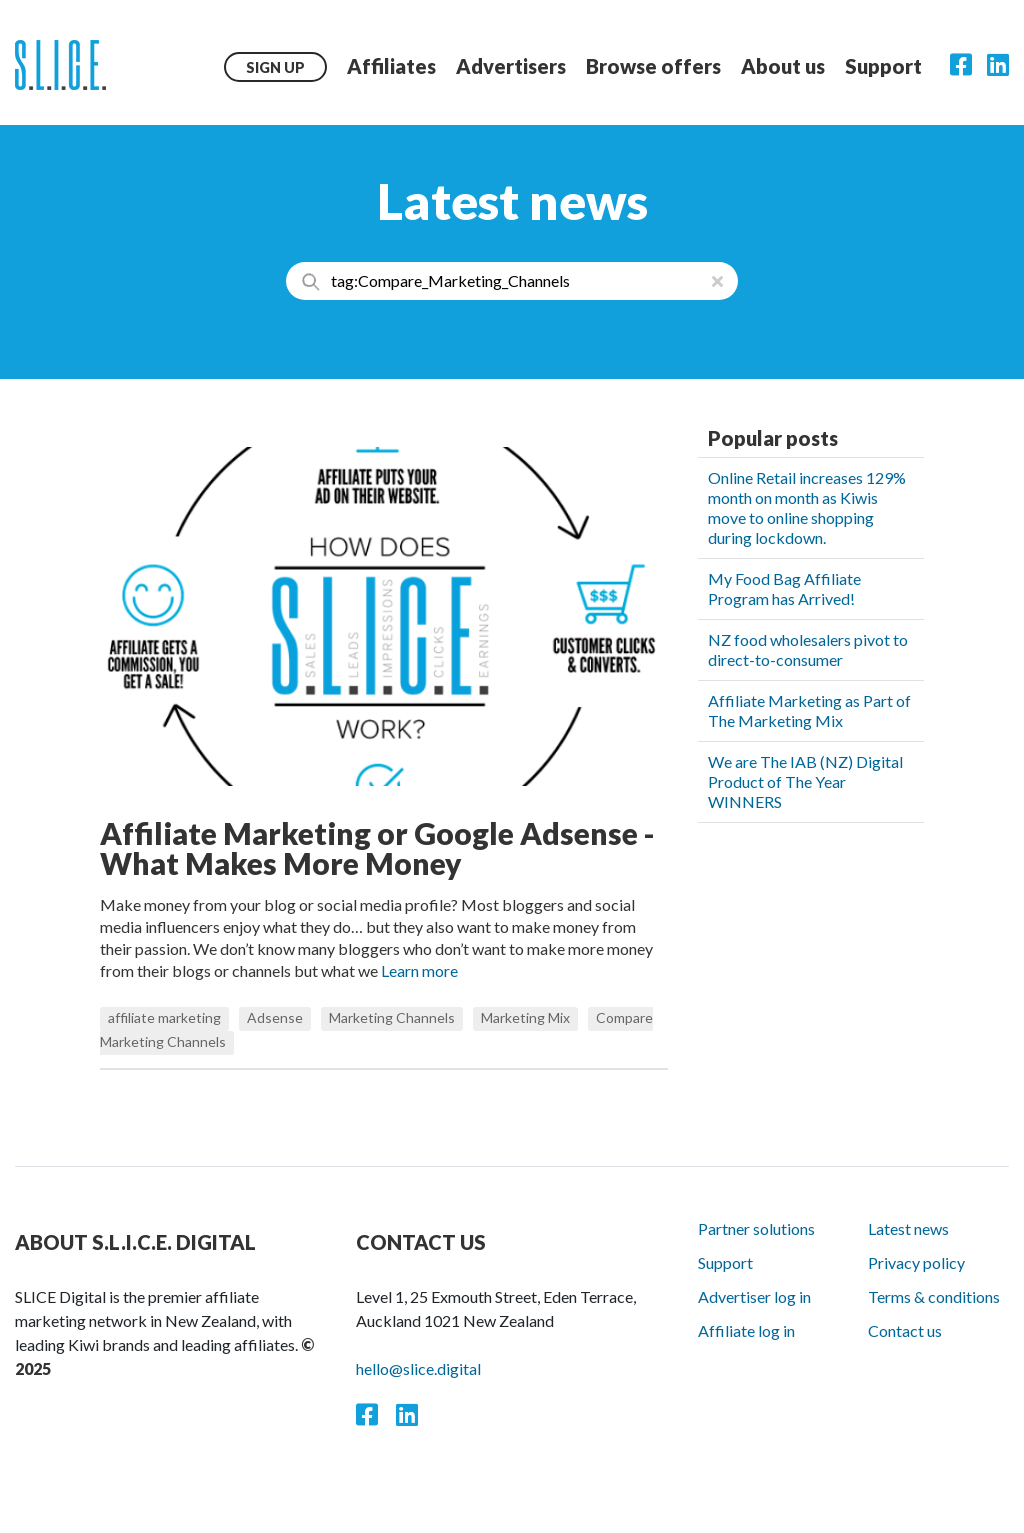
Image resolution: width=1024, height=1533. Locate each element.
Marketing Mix (525, 1017)
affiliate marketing (164, 1017)
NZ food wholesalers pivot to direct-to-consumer (808, 649)
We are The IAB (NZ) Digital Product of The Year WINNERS (805, 781)
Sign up (275, 67)
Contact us (905, 1330)
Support (883, 66)
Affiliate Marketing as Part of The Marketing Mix (809, 710)
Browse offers (653, 66)
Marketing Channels (392, 1017)
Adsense (275, 1017)
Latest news (908, 1228)
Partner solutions (756, 1228)
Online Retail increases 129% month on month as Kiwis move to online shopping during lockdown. (807, 507)
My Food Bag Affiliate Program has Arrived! (784, 588)
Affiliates (391, 66)
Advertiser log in (754, 1296)
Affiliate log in (746, 1330)
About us (783, 66)
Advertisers (511, 66)
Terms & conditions (934, 1296)
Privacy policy (916, 1262)
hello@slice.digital (418, 1368)
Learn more (419, 970)
